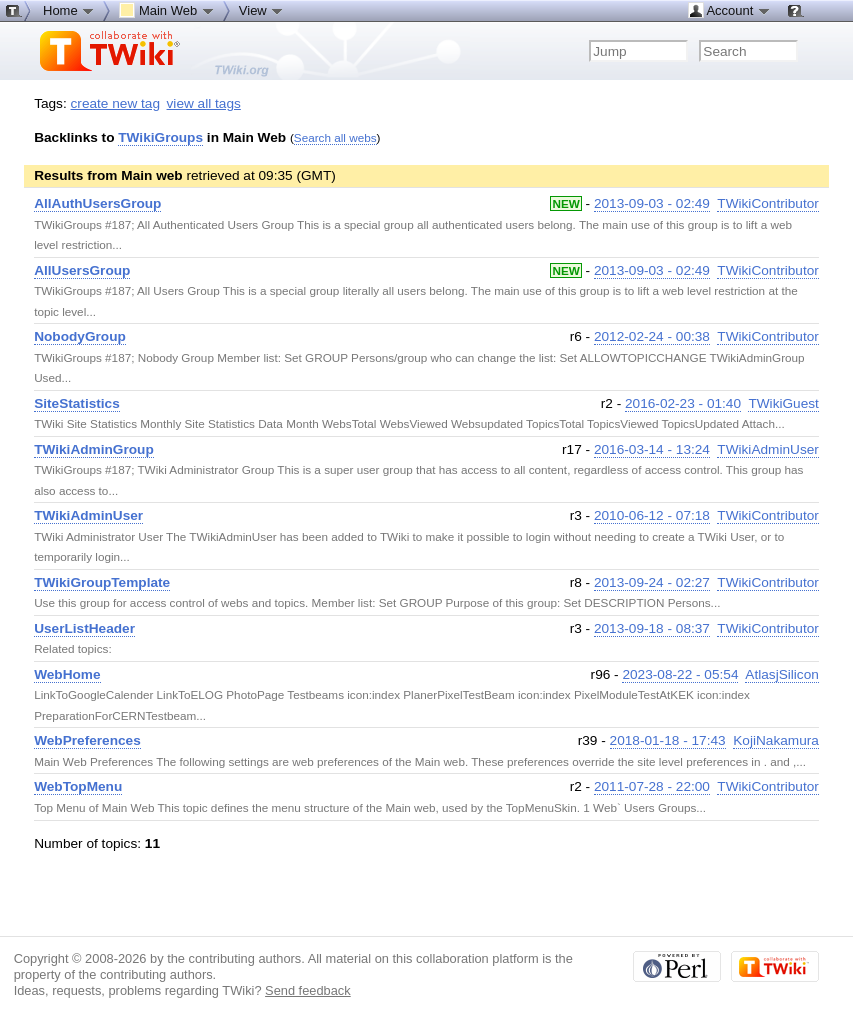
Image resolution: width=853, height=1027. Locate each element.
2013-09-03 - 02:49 (652, 203)
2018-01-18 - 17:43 (668, 740)
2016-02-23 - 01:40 (683, 403)
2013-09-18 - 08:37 (652, 628)
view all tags (204, 103)
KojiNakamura (776, 740)
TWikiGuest (783, 403)
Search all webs (335, 137)
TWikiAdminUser (768, 449)
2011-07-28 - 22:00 (652, 786)
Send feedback (308, 990)
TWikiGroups (160, 137)
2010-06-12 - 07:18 (652, 515)
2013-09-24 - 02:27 (652, 582)
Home (69, 10)
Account (729, 10)
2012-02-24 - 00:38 (652, 336)
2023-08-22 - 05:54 (680, 674)
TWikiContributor (768, 203)
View (262, 10)
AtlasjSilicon (782, 674)
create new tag (115, 103)
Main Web (167, 10)
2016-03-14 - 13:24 (652, 449)
